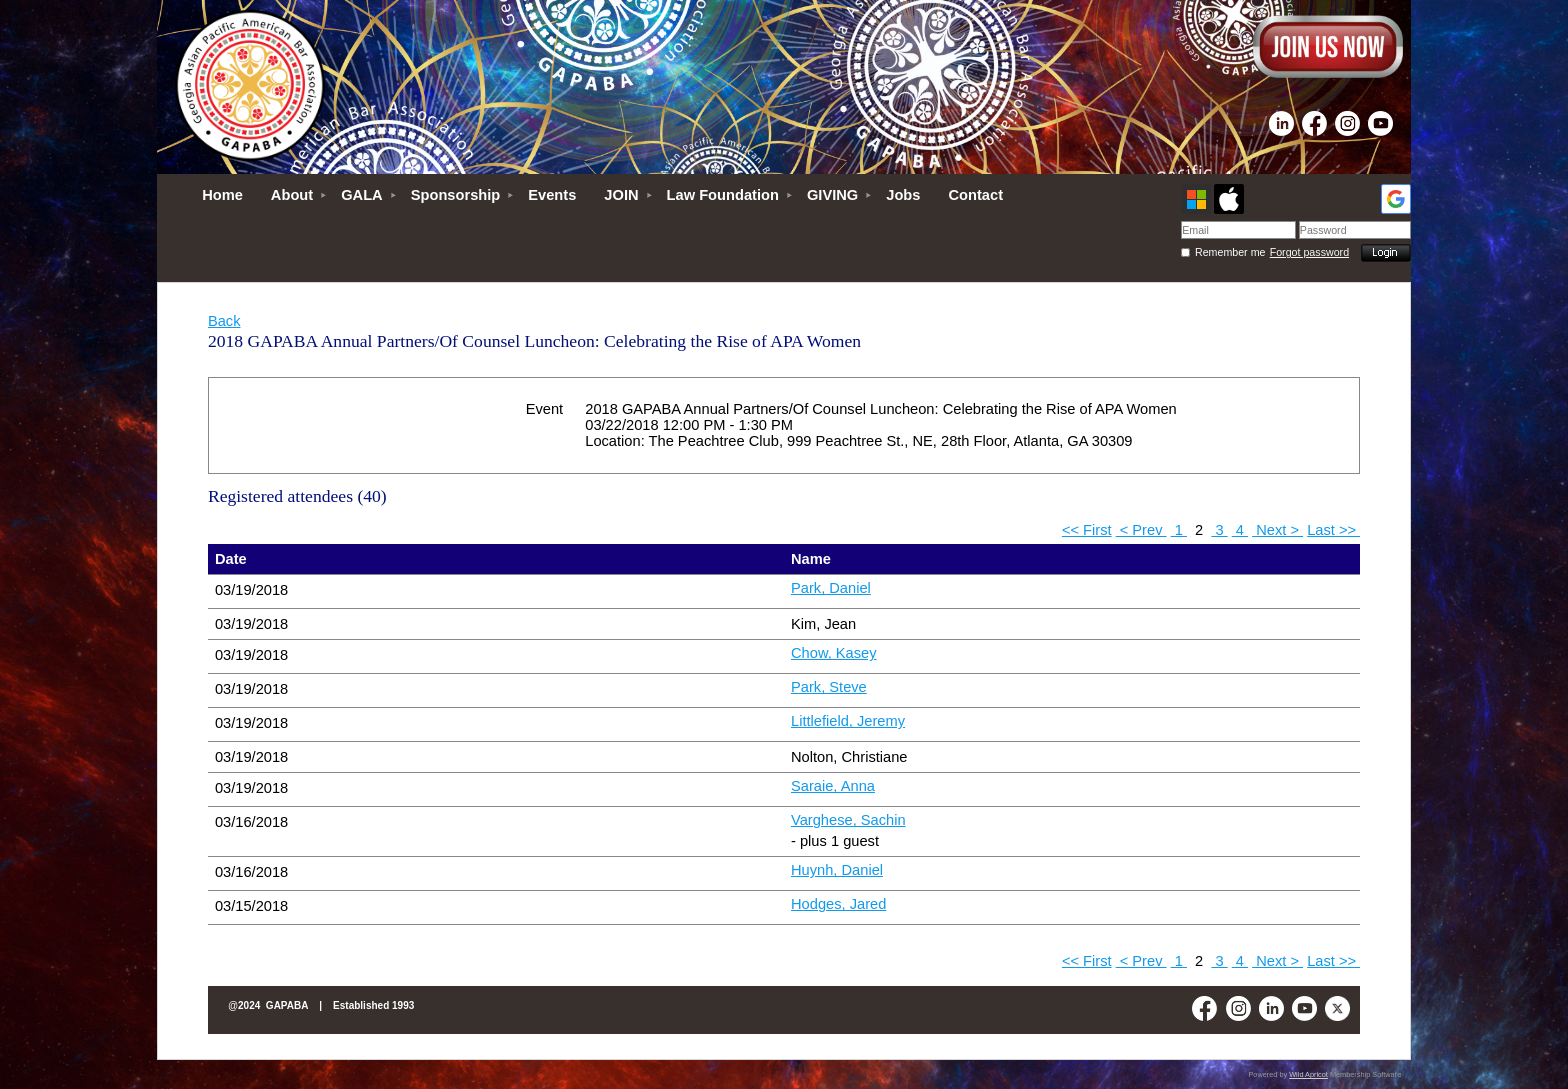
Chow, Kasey (834, 653)
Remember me (1230, 252)
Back (224, 321)
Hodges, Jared (838, 904)
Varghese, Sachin (848, 820)
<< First (1087, 530)
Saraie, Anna (833, 786)
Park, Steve (829, 687)
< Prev (1141, 530)
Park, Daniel (831, 588)
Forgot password (1309, 252)
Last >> (1333, 530)
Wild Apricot (1308, 1074)
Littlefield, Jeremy (848, 721)
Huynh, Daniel (837, 870)
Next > (1277, 530)
